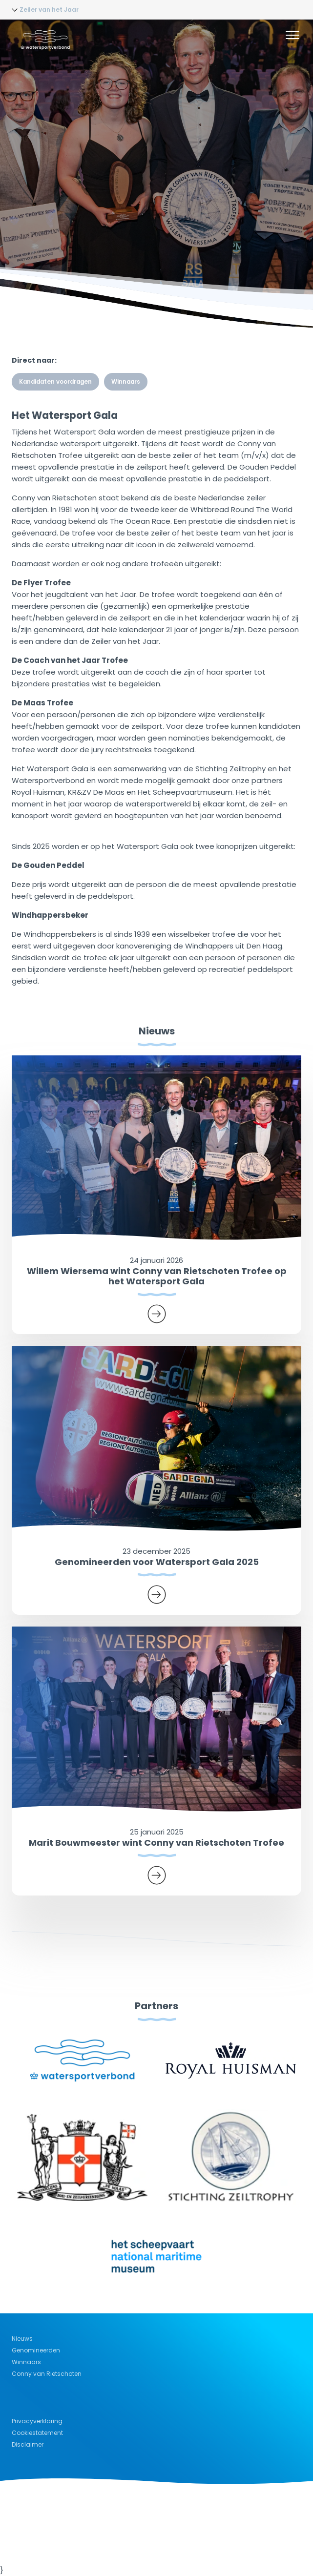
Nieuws (22, 2338)
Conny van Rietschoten (47, 2374)
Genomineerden (36, 2350)
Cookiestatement (37, 2433)
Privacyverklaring (37, 2421)
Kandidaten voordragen (55, 382)
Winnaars (125, 382)
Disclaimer (27, 2444)
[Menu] (292, 37)
